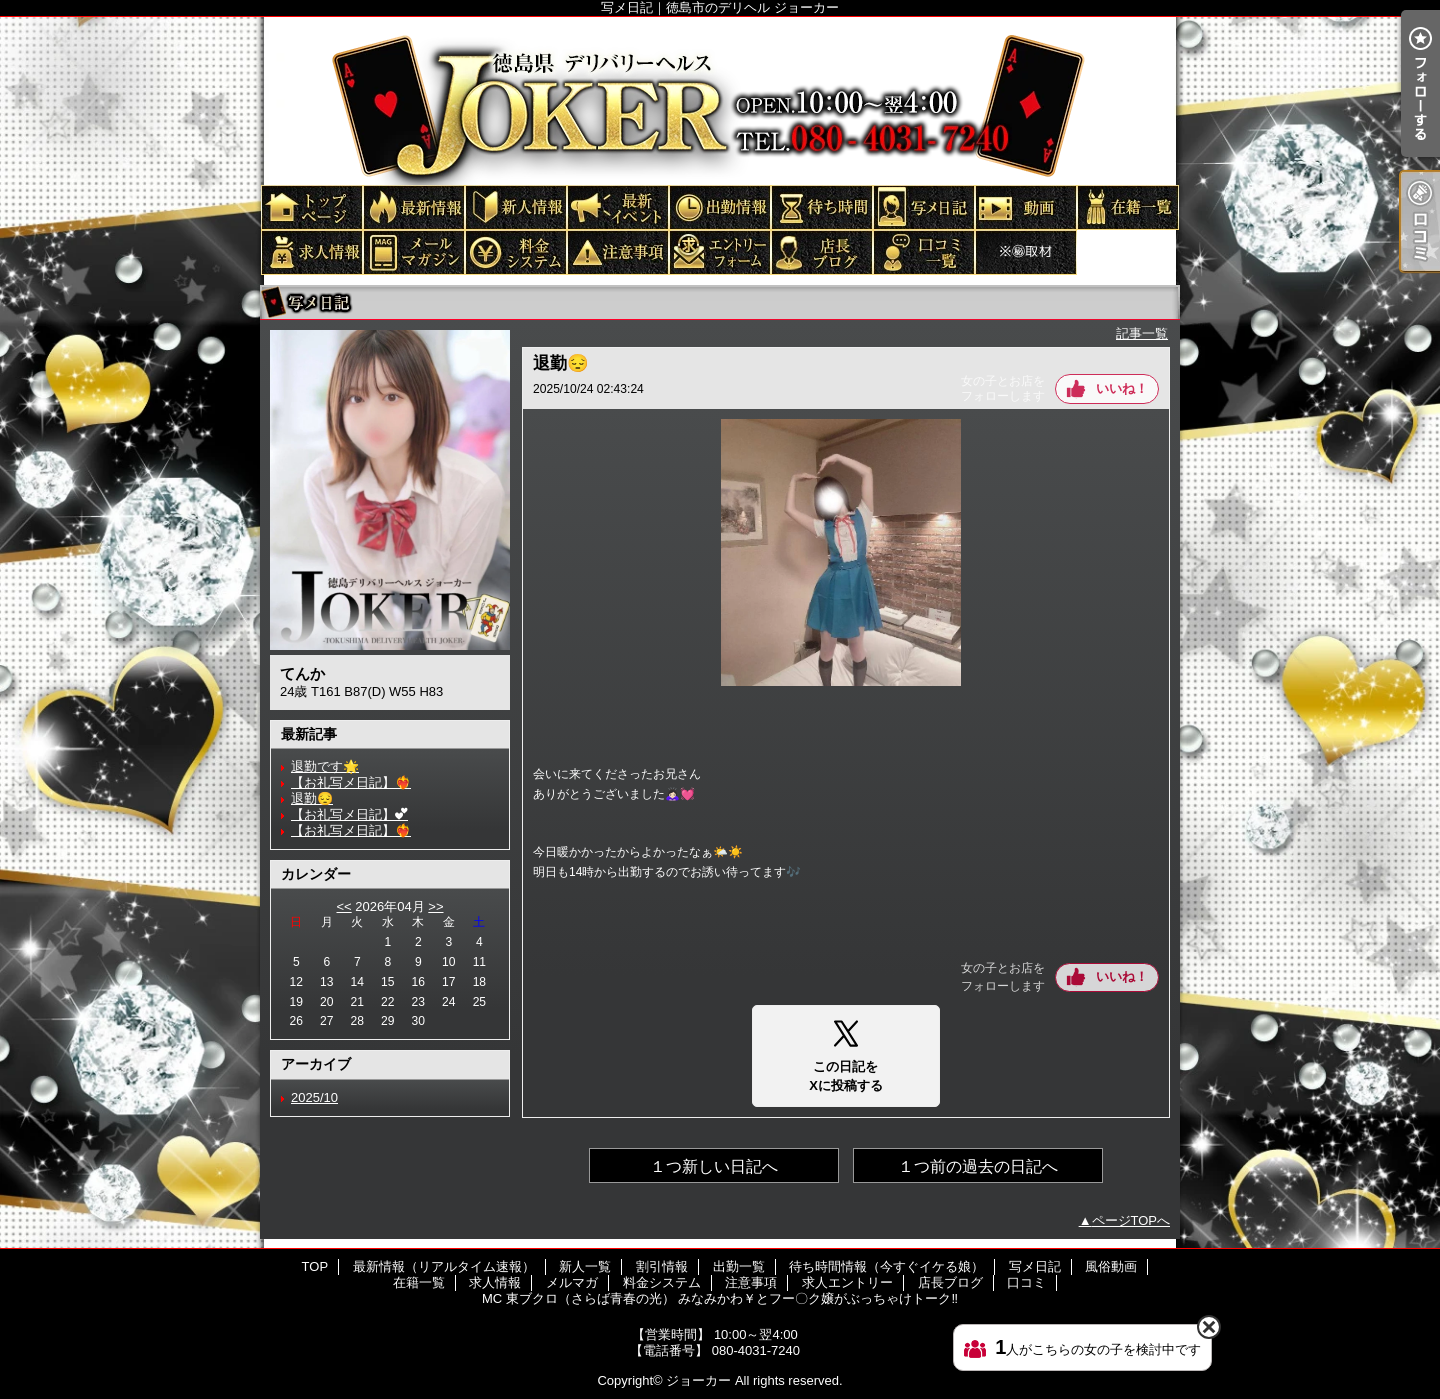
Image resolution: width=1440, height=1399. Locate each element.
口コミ (923, 251)
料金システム (515, 251)
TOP (311, 206)
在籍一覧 (1127, 206)
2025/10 (314, 1097)
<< (343, 906)
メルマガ (413, 251)
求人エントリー (719, 251)
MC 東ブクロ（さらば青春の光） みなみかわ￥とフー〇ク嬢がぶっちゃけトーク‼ (1025, 251)
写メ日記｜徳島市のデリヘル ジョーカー (720, 100)
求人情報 (311, 251)
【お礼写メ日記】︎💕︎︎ (349, 814)
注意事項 (617, 251)
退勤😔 (312, 798)
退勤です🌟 (325, 766)
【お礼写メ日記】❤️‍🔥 (351, 782)
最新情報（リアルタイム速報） (413, 206)
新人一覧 (515, 206)
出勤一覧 (719, 206)
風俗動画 (1025, 206)
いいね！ (1122, 388)
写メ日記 (923, 206)
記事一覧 (1142, 333)
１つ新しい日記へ (714, 1166)
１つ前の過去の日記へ (978, 1166)
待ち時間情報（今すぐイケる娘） (821, 206)
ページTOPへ (1131, 1220)
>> (435, 906)
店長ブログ (821, 251)
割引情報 (617, 206)
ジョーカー (698, 1380)
